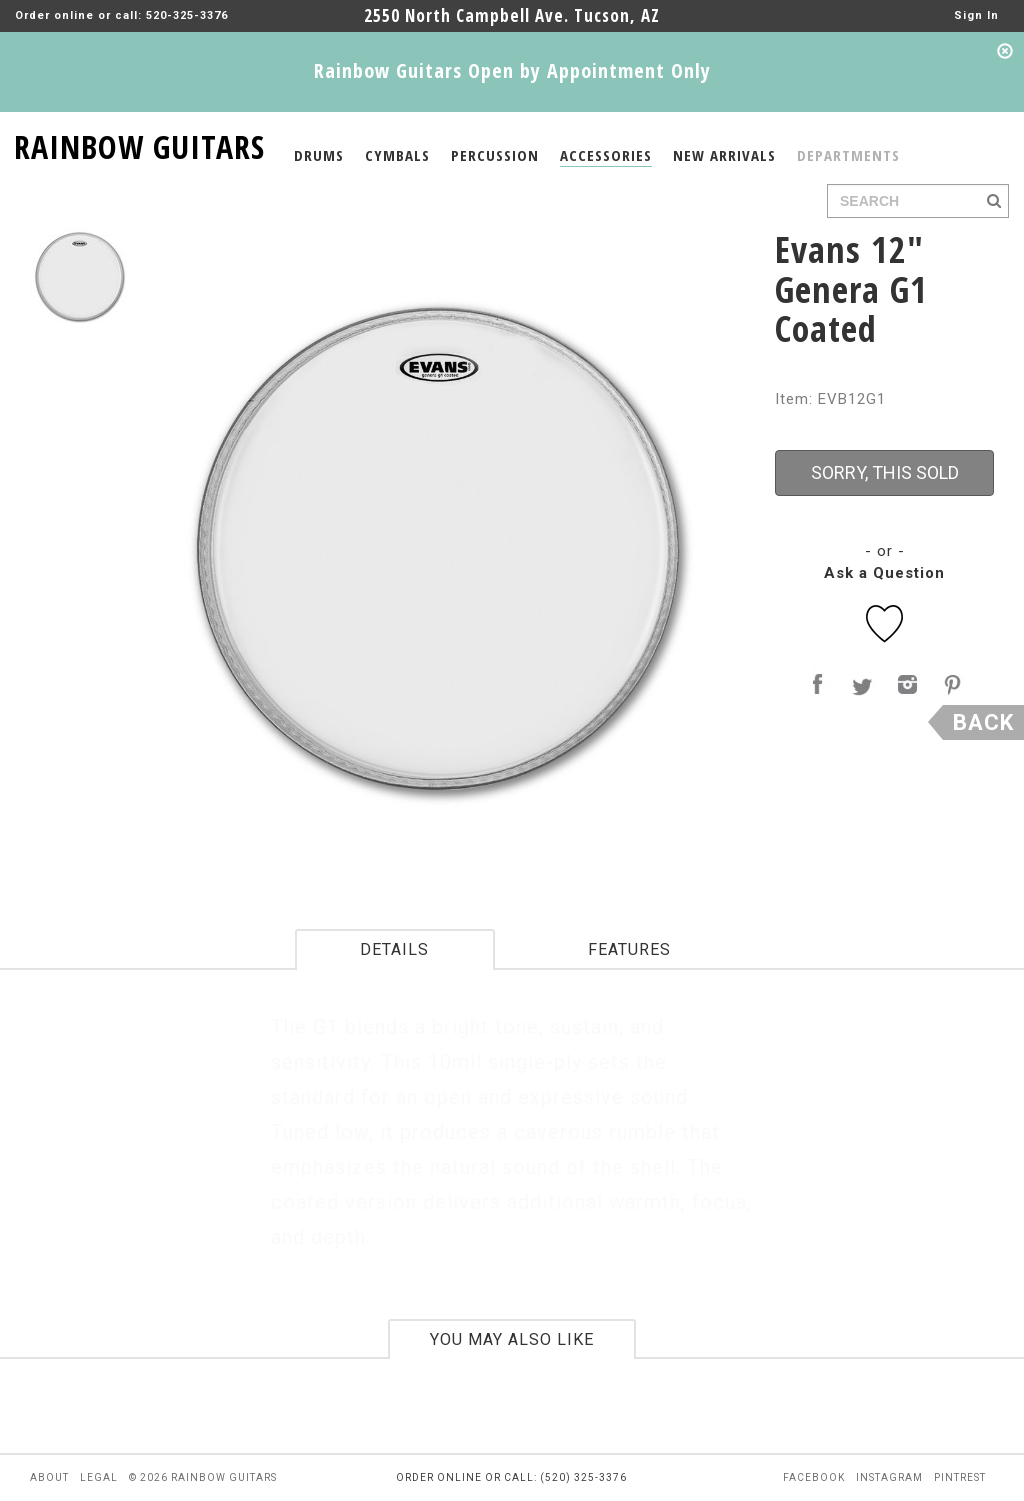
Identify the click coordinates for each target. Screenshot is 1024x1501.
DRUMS (319, 155)
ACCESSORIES (606, 155)
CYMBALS (397, 155)
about (49, 1477)
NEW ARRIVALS (724, 155)
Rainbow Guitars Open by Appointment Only (512, 70)
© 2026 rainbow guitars (203, 1477)
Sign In (976, 15)
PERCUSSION (495, 155)
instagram (889, 1477)
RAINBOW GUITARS (139, 143)
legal (99, 1477)
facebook (814, 1477)
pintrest (960, 1477)
